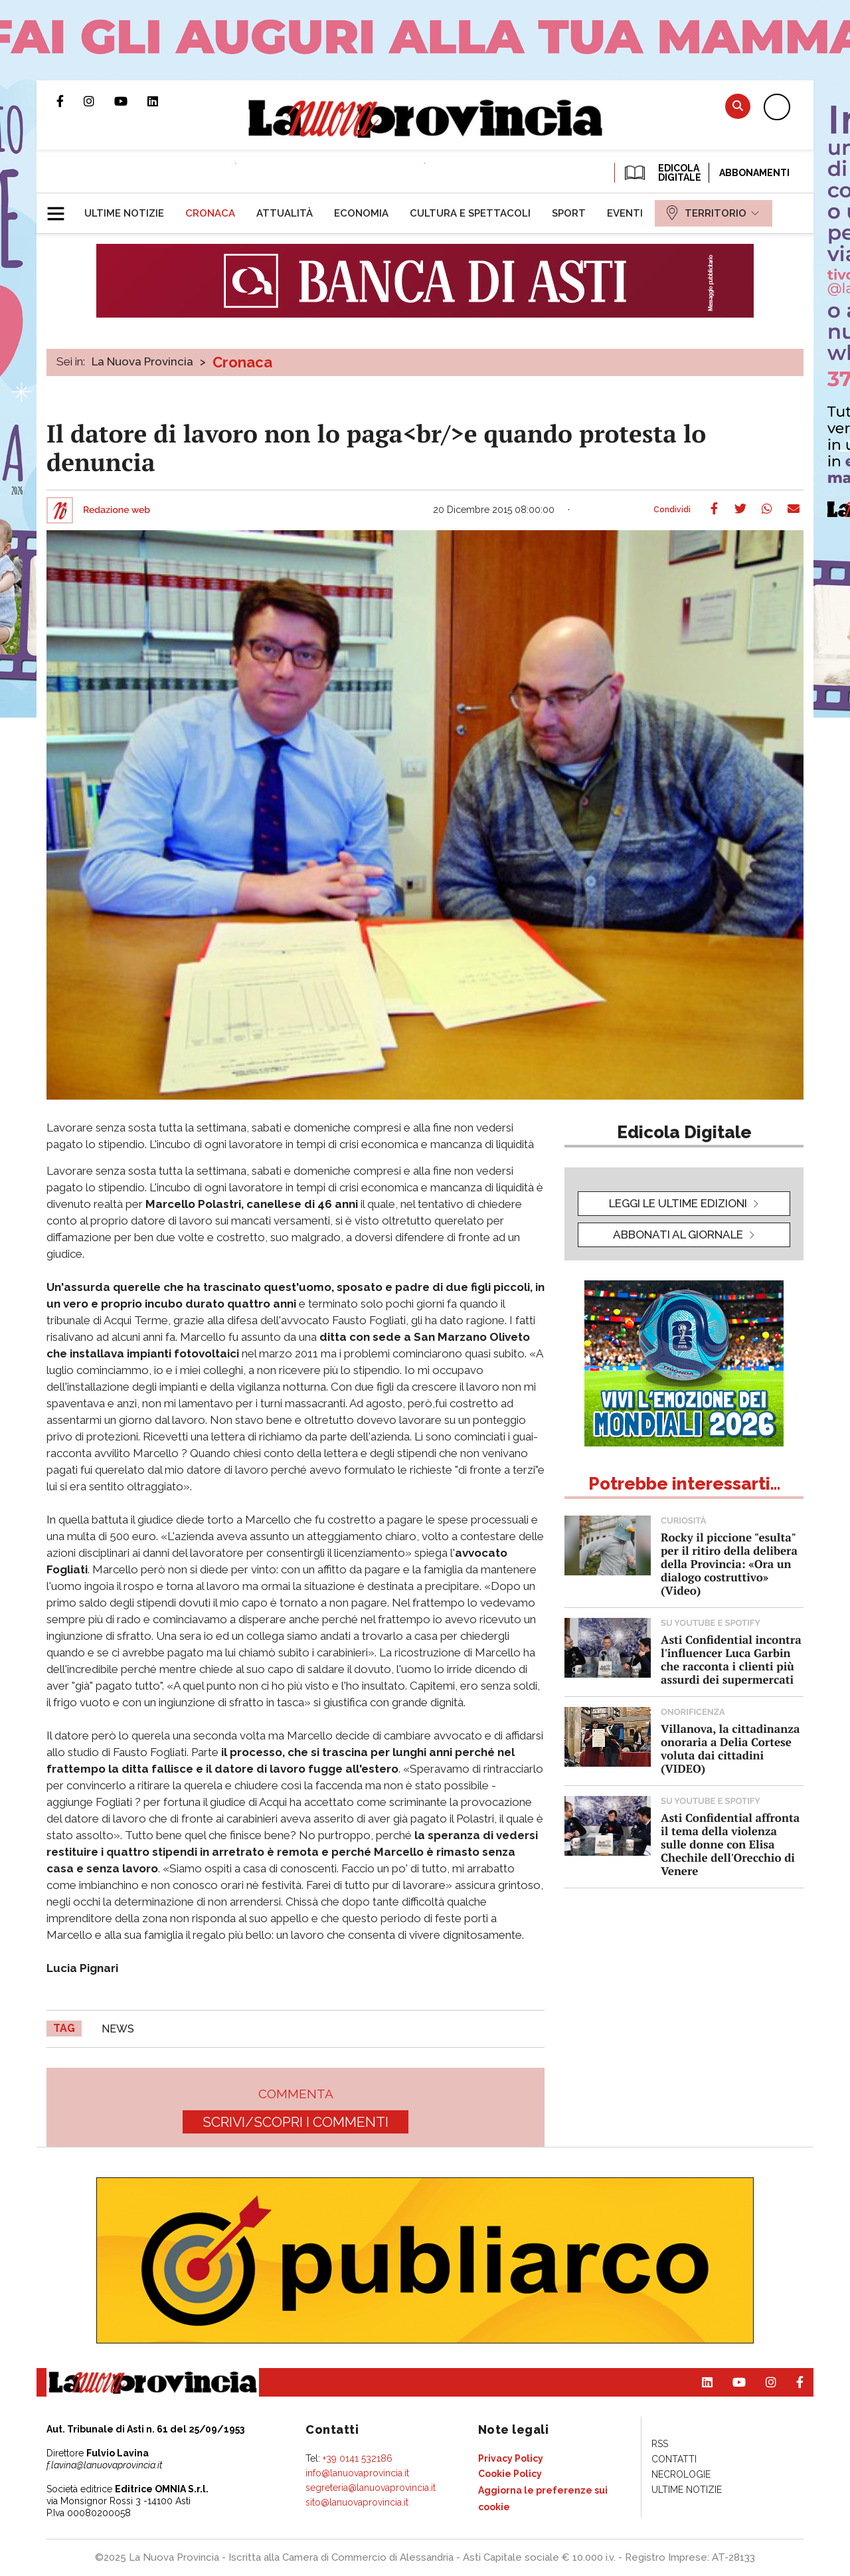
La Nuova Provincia (142, 361)
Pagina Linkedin (162, 101)
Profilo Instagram (99, 101)
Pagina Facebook (70, 101)
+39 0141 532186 (357, 2458)
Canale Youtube (130, 101)
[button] (60, 208)
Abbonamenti (754, 172)
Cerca (737, 106)
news (118, 2029)
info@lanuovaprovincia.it (357, 2473)
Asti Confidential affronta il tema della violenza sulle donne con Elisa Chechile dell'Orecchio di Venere (730, 1844)
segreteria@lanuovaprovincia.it (370, 2487)
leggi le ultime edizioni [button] (678, 1203)
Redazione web (116, 510)
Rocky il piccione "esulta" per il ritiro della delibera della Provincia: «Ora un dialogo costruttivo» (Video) (729, 1564)
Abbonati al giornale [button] (678, 1234)
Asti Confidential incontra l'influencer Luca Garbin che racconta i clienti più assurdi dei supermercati (731, 1659)
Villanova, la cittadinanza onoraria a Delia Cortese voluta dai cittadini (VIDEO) (730, 1748)
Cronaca (242, 362)
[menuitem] (124, 213)
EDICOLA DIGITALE (662, 173)
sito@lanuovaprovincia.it (356, 2502)
